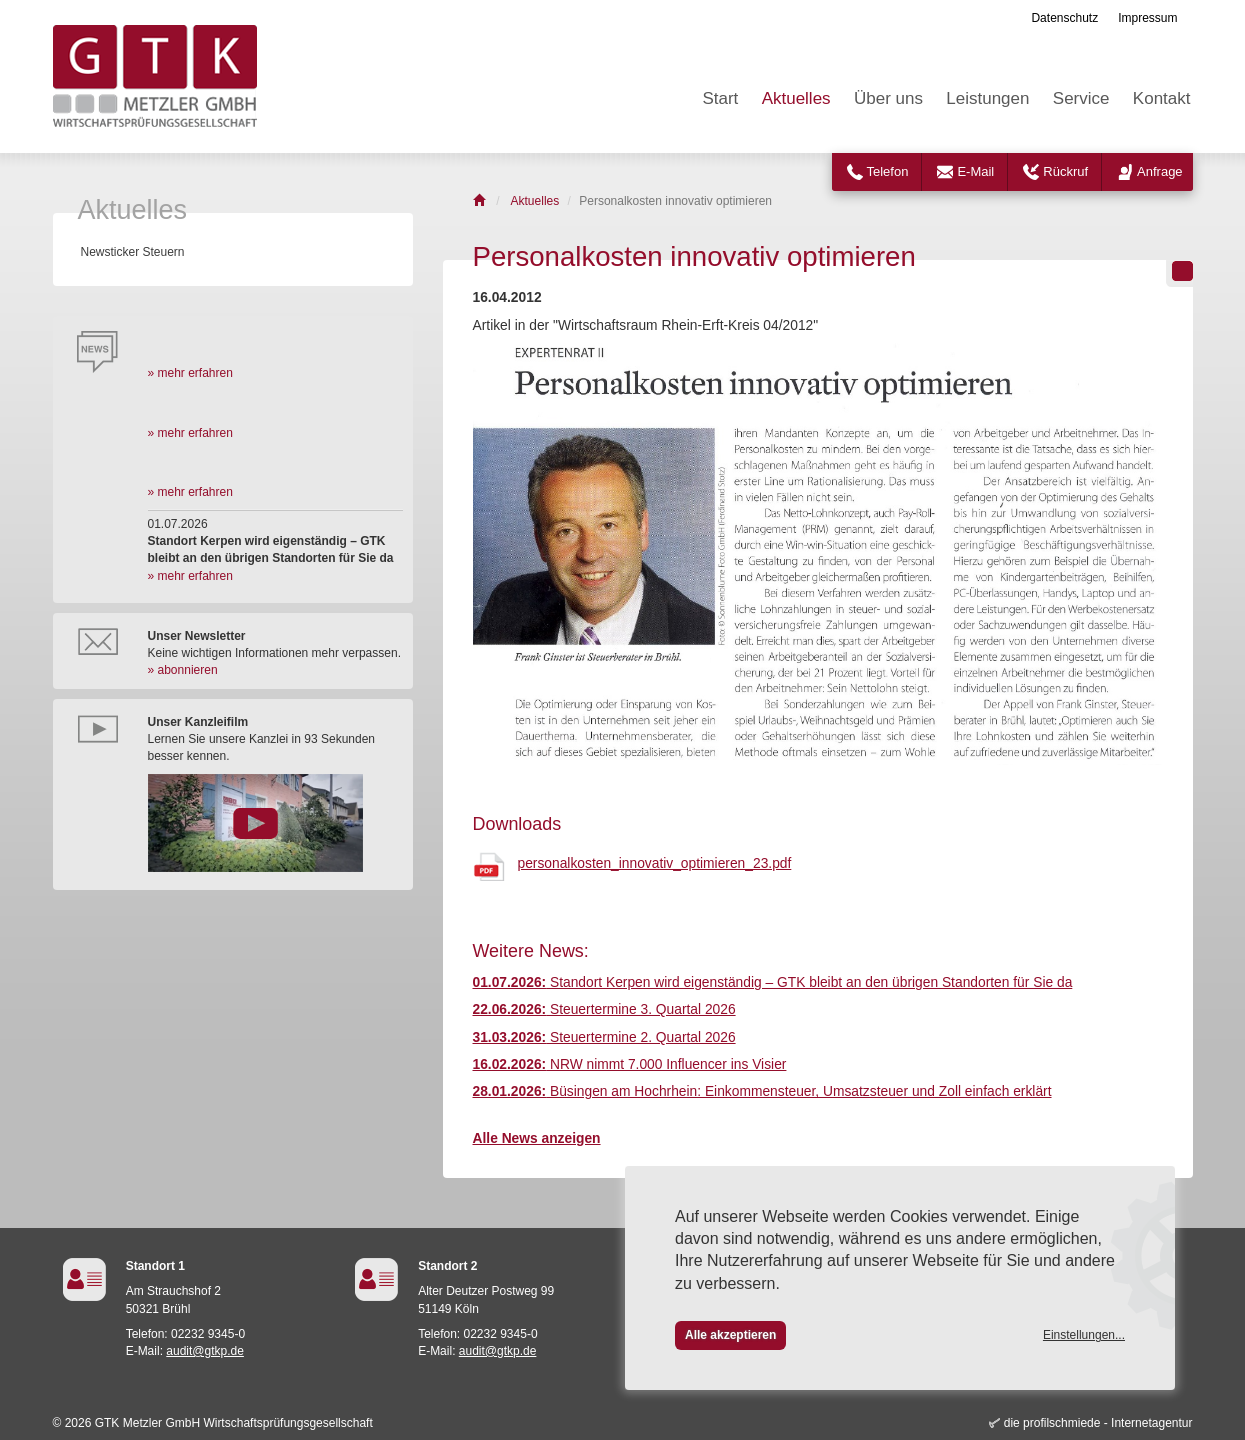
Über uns (888, 98)
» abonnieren (183, 670)
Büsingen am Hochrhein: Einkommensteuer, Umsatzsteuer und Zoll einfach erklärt (762, 1091)
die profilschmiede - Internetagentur (1098, 1423)
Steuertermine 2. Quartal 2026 (604, 1037)
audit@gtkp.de (205, 1351)
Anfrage (1160, 171)
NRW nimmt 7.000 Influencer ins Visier (630, 1064)
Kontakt (1162, 98)
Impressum (1147, 18)
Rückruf (1065, 171)
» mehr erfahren (190, 373)
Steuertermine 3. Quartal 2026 (604, 1009)
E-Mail (975, 171)
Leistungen (987, 98)
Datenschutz (1064, 18)
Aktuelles (796, 98)
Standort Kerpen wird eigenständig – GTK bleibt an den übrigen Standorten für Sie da (773, 982)
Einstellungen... (1084, 1335)
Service (1081, 98)
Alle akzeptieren (730, 1335)
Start (720, 98)
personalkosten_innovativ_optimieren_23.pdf (655, 863)
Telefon (888, 171)
